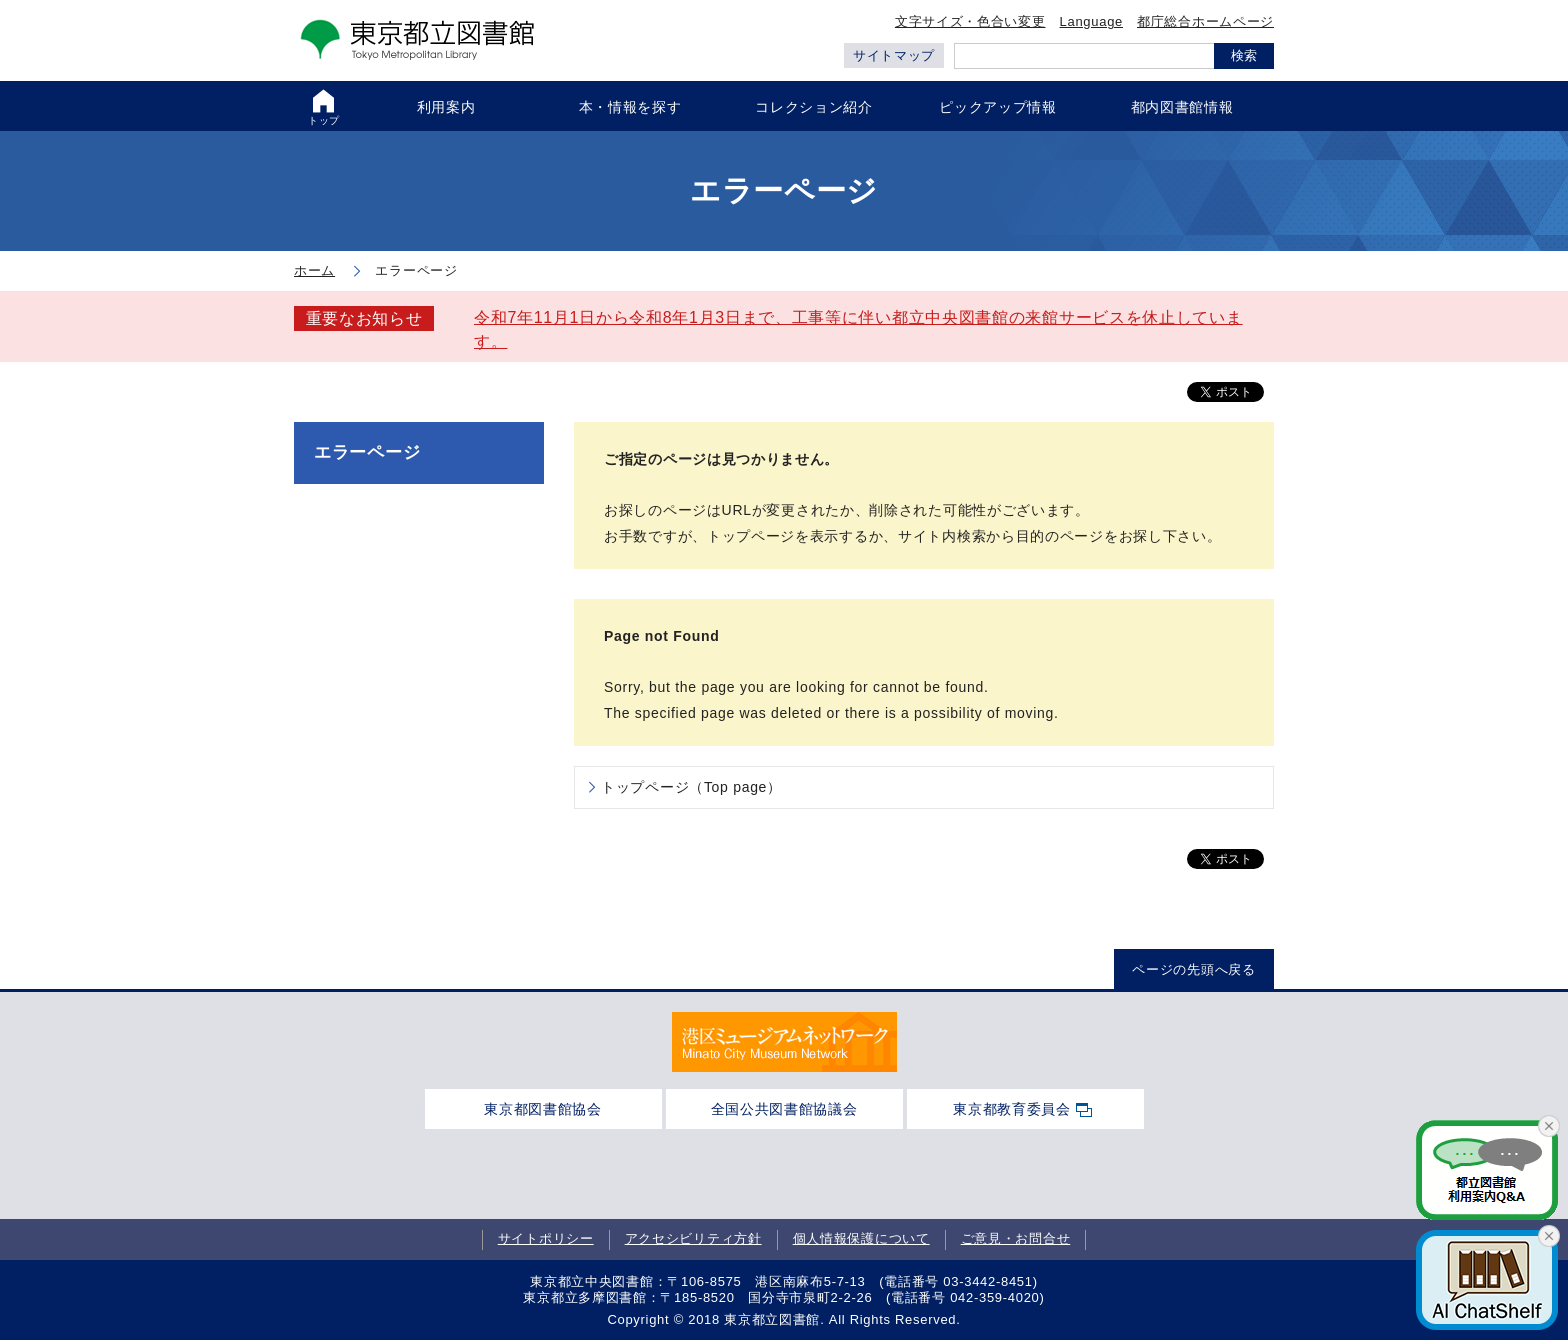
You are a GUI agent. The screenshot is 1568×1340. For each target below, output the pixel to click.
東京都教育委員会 (1012, 1109)
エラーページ (367, 452)
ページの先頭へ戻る (1193, 969)
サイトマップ (894, 55)
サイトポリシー (546, 1239)
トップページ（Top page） (691, 787)
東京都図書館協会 (543, 1109)
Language (1091, 21)
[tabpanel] (784, 1042)
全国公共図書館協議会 (784, 1109)
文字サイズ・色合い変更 (970, 21)
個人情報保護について (861, 1239)
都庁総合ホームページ (1205, 21)
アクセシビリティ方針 (693, 1239)
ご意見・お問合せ (1016, 1239)
